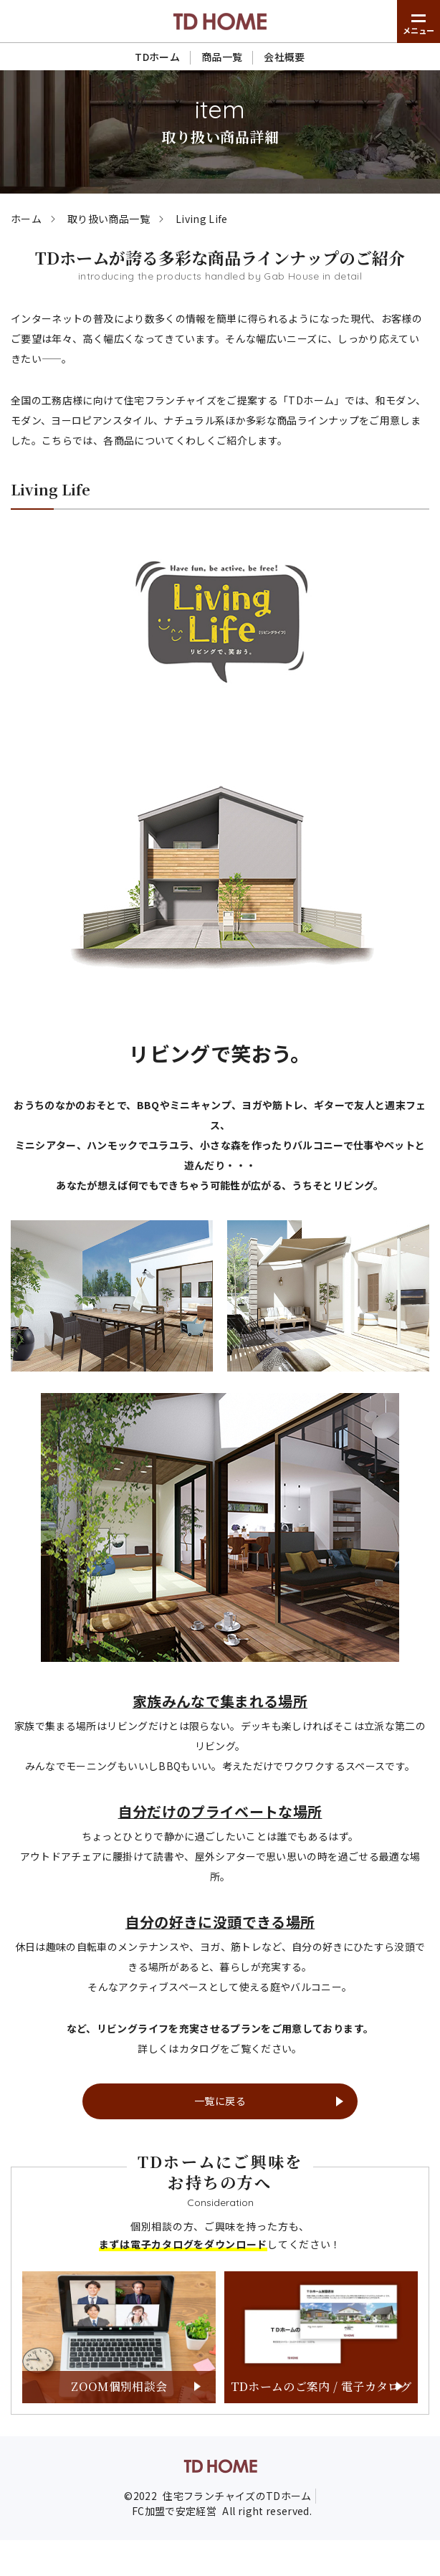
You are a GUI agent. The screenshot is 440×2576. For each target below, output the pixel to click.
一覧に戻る (220, 2100)
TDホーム (157, 56)
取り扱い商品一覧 (108, 219)
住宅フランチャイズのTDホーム (237, 2496)
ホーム (26, 219)
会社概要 (284, 56)
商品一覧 (221, 56)
